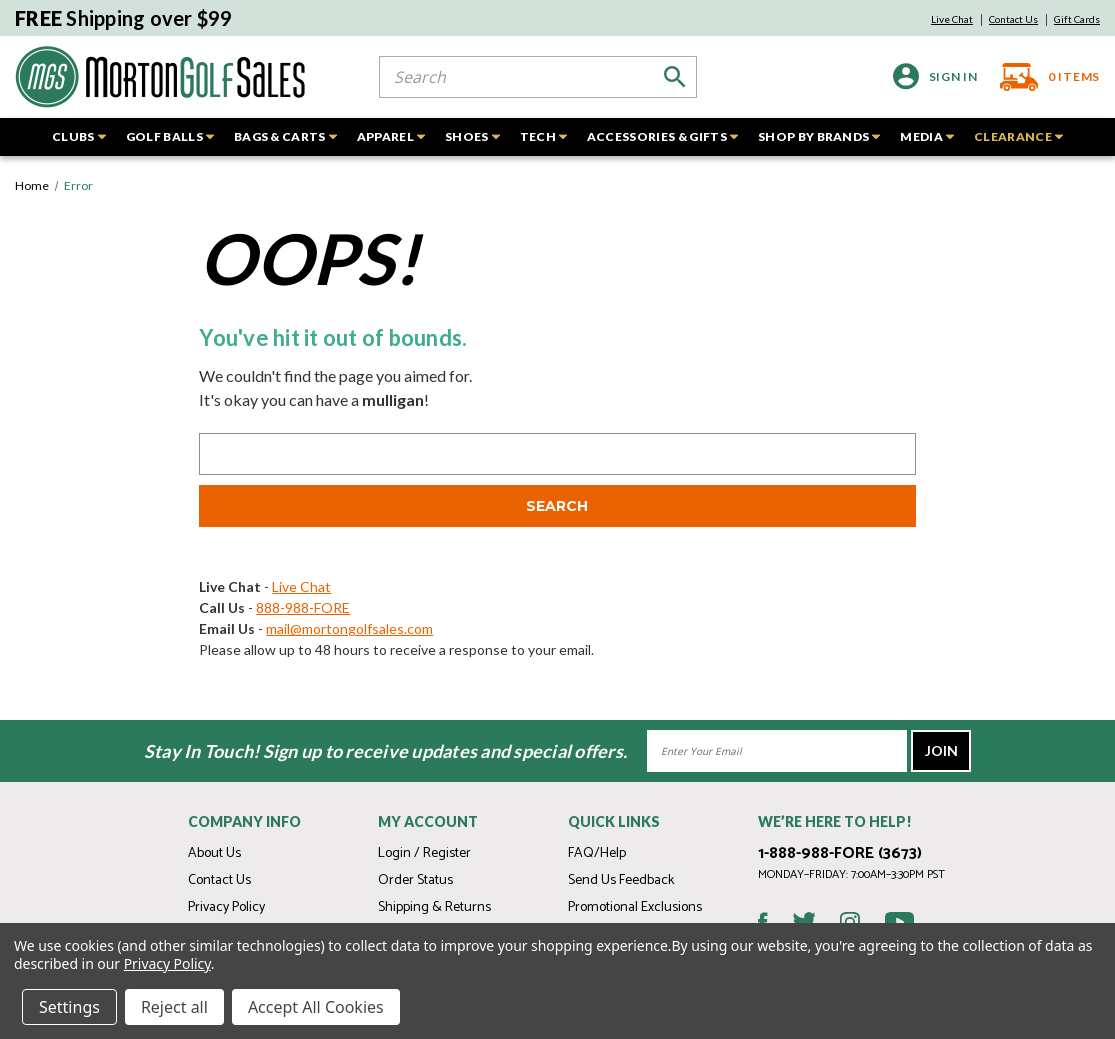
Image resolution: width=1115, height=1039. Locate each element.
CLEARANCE (1018, 136)
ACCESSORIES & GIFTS (662, 136)
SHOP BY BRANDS (819, 136)
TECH (543, 136)
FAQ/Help (597, 853)
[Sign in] (935, 76)
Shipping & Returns (434, 907)
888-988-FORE (303, 607)
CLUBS (79, 136)
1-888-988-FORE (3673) (840, 853)
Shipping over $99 (124, 18)
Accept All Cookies (316, 1007)
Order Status (415, 880)
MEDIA (927, 136)
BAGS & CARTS (285, 136)
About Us (214, 853)
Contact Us (1013, 19)
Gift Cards (1077, 19)
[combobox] (538, 77)
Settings (69, 1007)
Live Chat (952, 19)
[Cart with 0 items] (1044, 77)
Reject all (174, 1007)
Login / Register (424, 853)
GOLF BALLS (170, 136)
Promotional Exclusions (635, 907)
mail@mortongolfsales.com (349, 628)
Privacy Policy (226, 907)
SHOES (472, 136)
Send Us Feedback (621, 880)
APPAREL (391, 136)
